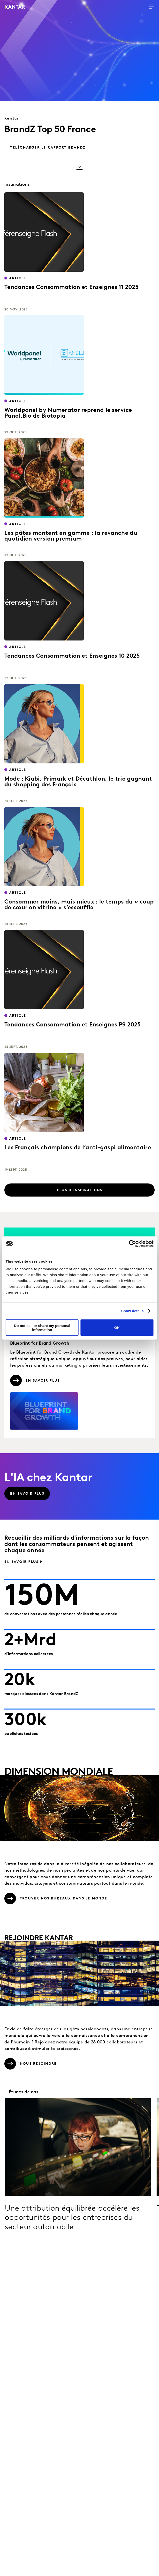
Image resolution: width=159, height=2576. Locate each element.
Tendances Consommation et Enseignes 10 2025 (72, 656)
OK (117, 1328)
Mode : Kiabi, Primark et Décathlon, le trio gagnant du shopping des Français (78, 782)
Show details (132, 1311)
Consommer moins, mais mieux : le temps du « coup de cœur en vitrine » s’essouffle (79, 905)
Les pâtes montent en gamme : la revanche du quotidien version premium (70, 536)
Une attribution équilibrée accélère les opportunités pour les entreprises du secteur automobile (72, 2218)
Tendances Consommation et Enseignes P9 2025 (72, 1025)
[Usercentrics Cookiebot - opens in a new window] (132, 1243)
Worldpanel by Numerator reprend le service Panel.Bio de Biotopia (68, 413)
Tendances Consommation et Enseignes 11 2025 (71, 287)
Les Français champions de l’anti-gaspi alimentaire (77, 1148)
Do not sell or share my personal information (42, 1327)
